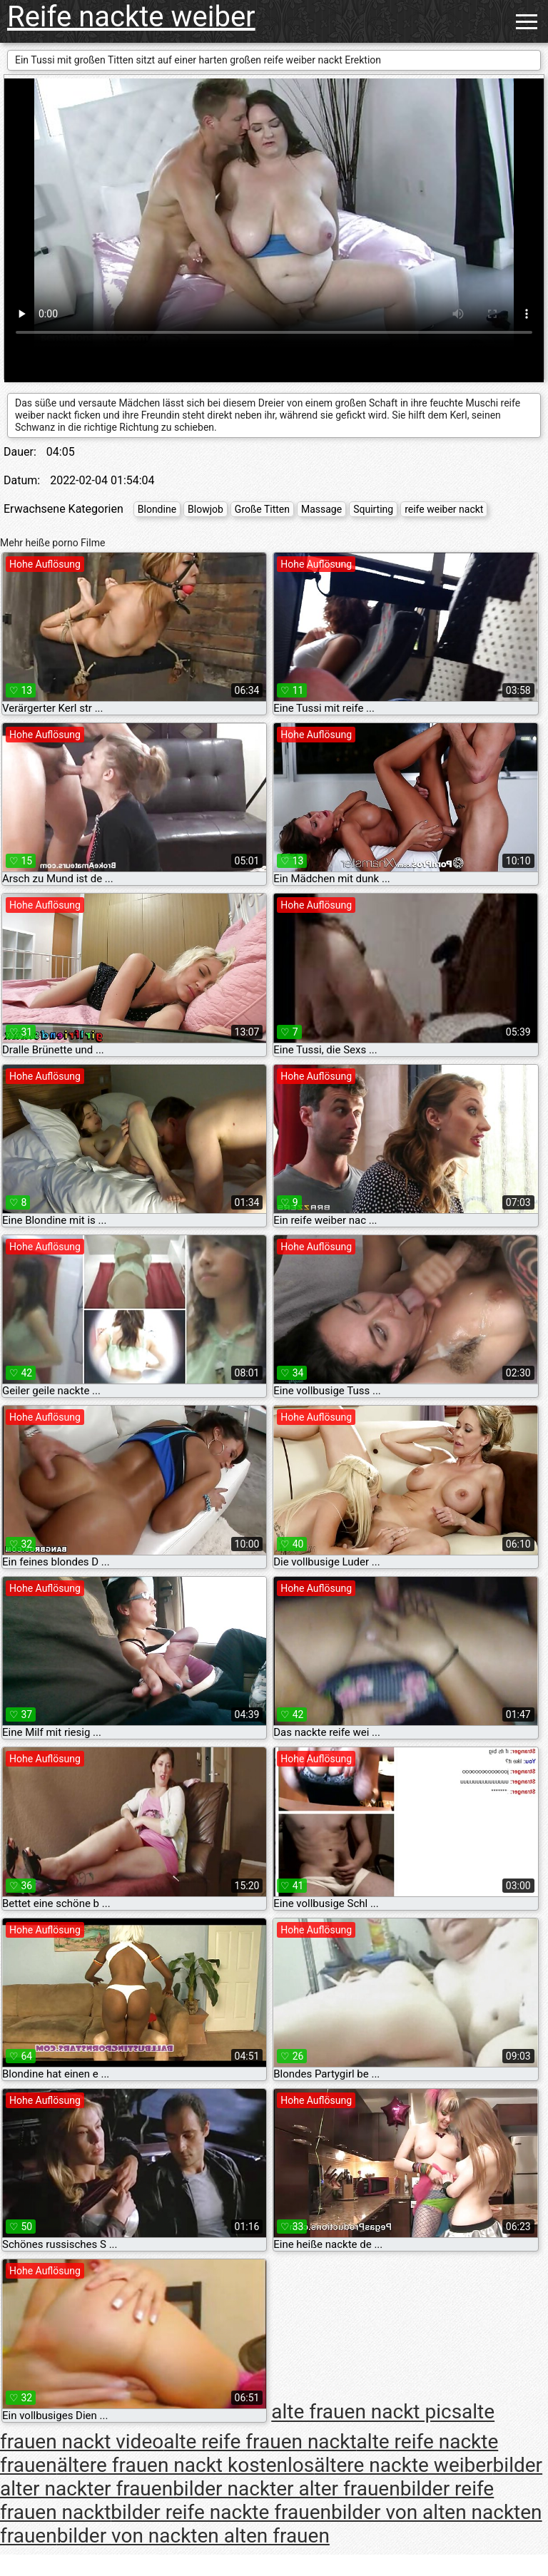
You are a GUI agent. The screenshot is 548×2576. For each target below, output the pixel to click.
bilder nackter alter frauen (286, 2488)
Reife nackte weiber (131, 17)
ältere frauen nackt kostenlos (186, 2465)
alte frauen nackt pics (366, 2412)
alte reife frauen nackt (259, 2441)
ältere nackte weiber (403, 2465)
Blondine (157, 509)
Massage (321, 509)
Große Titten (262, 509)
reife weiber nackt (444, 509)
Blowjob (205, 509)
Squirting (373, 509)
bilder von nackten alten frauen (193, 2535)
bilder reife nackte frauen (221, 2512)
